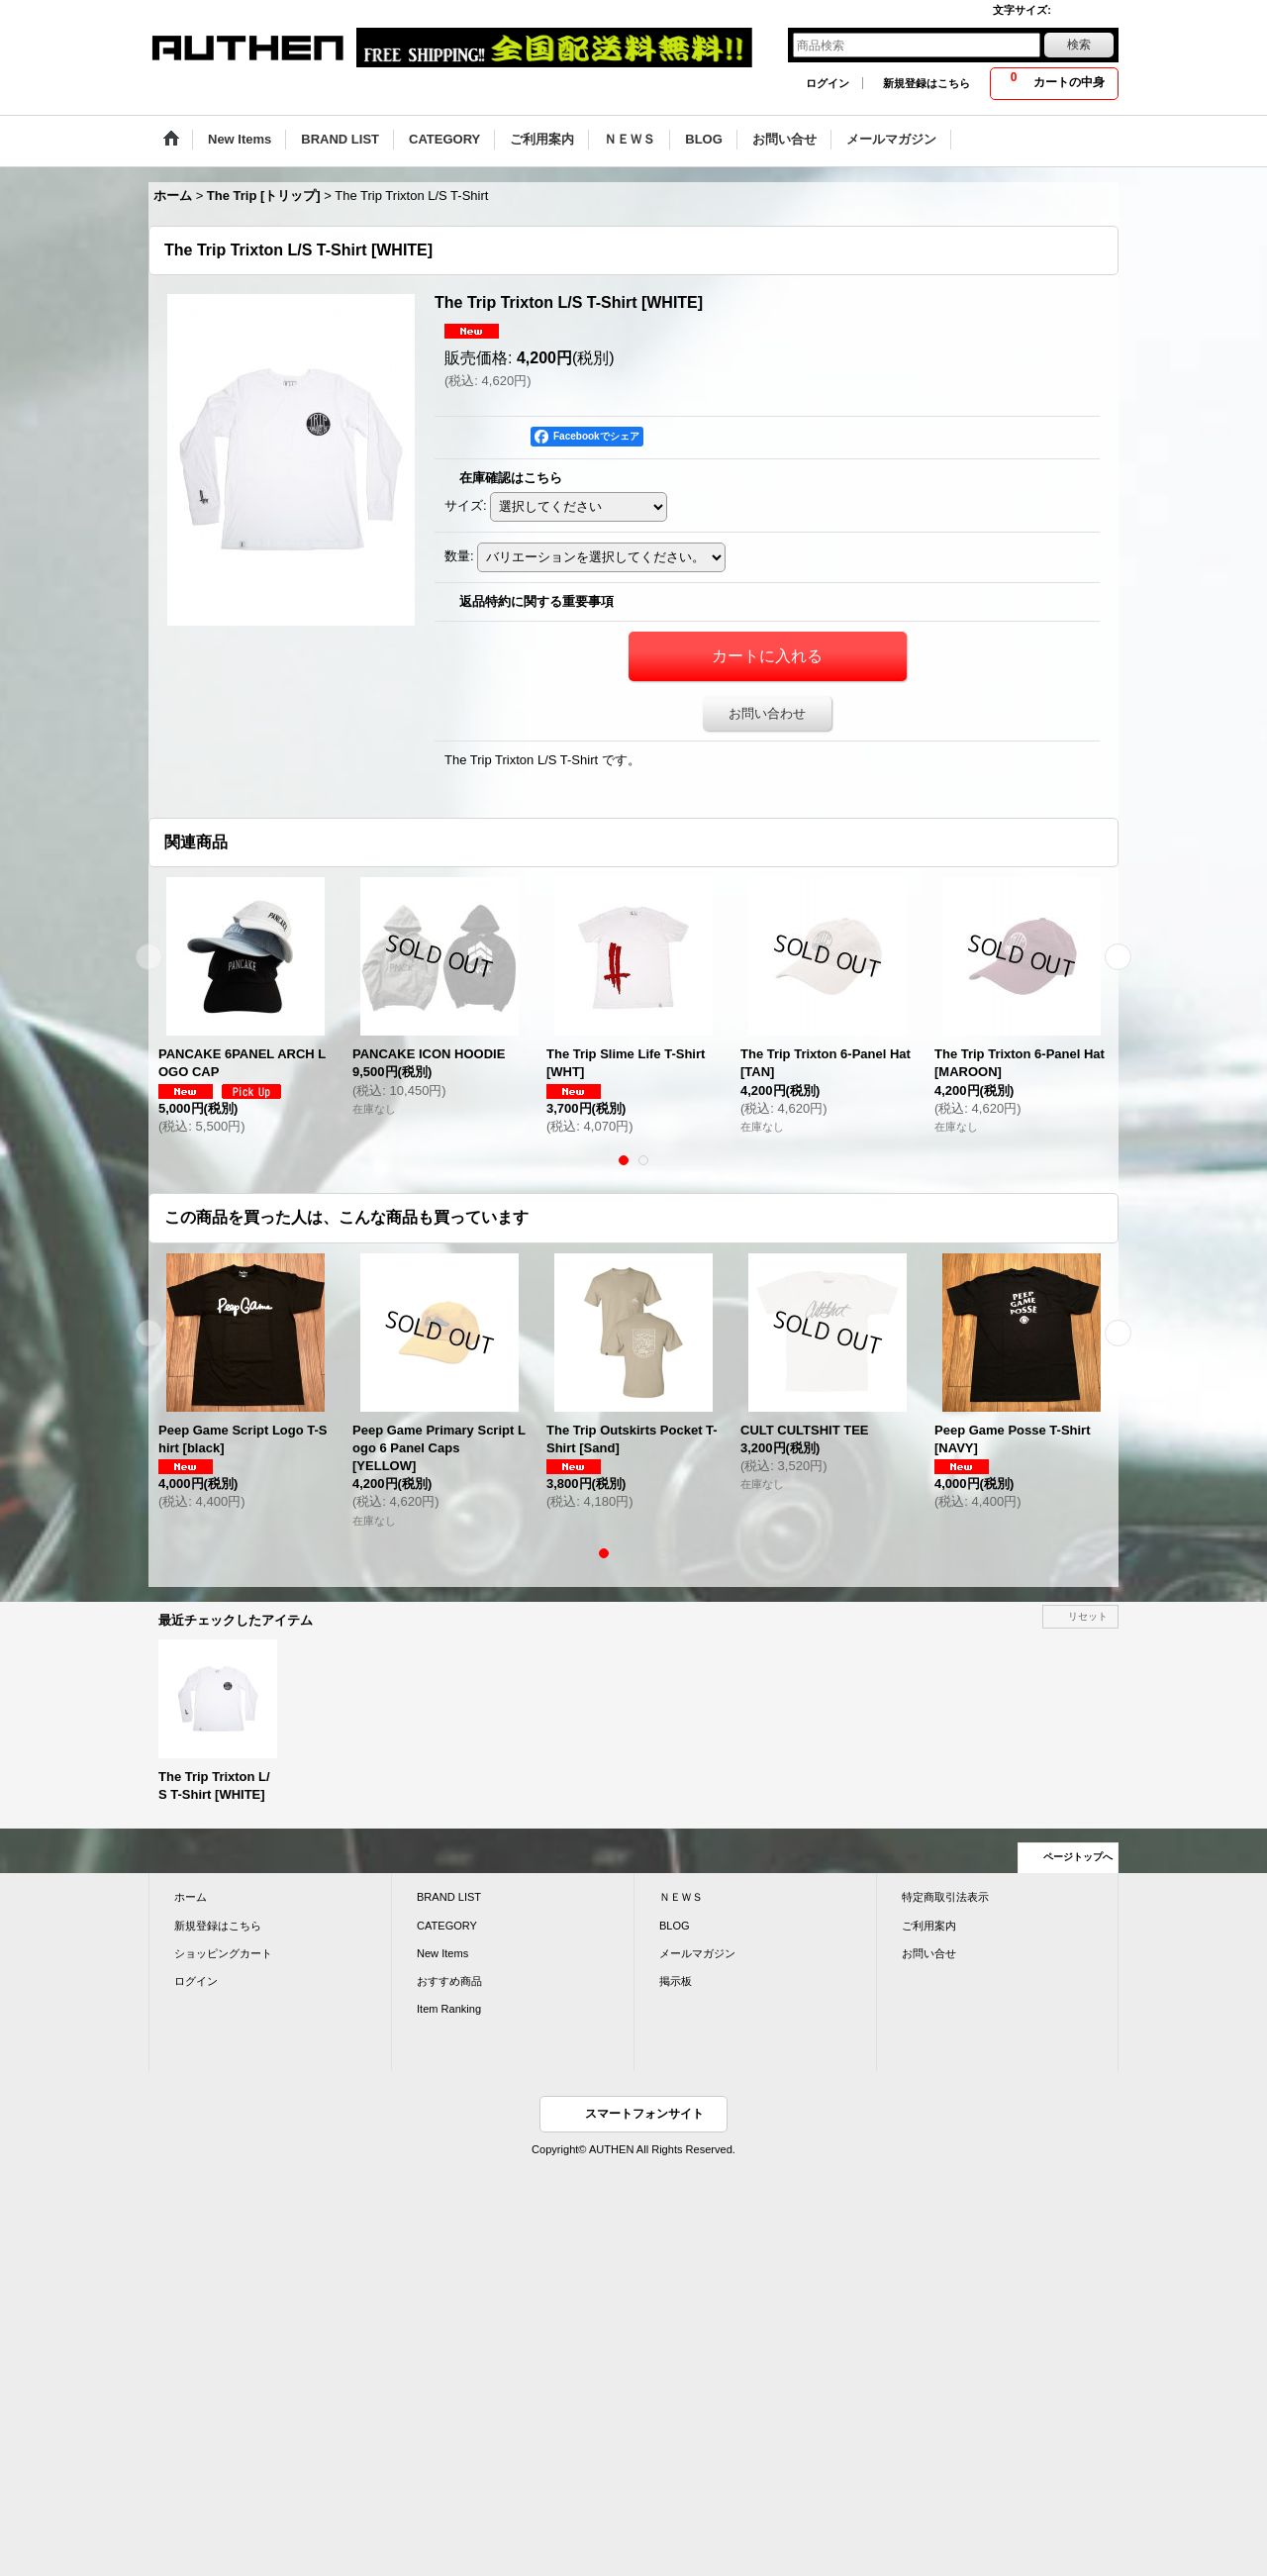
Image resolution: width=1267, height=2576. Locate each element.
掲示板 (675, 1981)
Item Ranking (449, 2009)
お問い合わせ (767, 713)
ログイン (827, 83)
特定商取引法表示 (945, 1897)
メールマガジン (697, 1953)
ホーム (190, 1897)
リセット (1088, 1616)
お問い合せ (929, 1953)
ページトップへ (1078, 1856)
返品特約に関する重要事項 (536, 601)
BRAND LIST (449, 1897)
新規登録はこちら (926, 83)
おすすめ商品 (449, 1981)
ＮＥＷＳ (681, 1897)
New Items (442, 1953)
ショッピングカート (223, 1953)
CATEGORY (447, 1926)
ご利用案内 (929, 1926)
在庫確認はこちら (510, 477)
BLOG (674, 1926)
